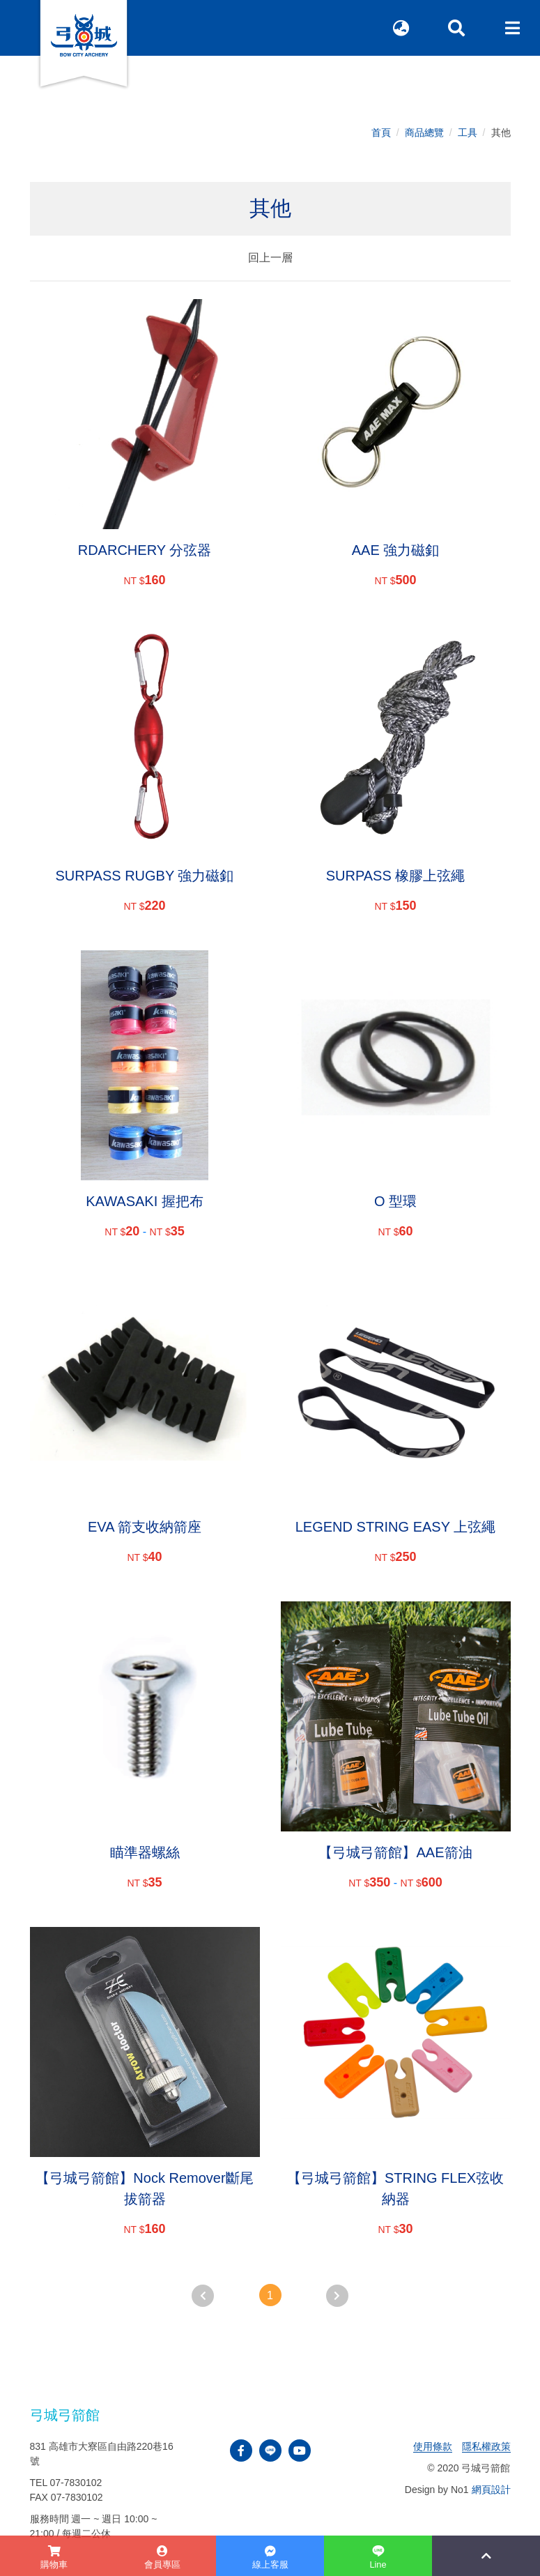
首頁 (381, 132)
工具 (467, 132)
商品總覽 (424, 132)
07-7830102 (76, 2482)
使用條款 (432, 2446)
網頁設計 (491, 2489)
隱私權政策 (486, 2446)
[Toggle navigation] (512, 28)
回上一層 (270, 258)
